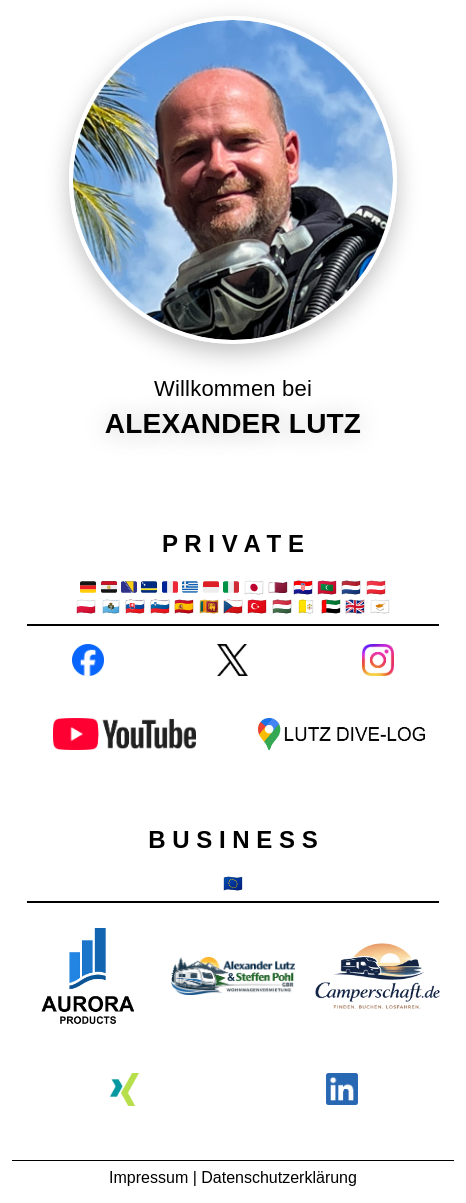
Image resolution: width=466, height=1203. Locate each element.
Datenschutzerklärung (279, 1177)
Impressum (148, 1177)
